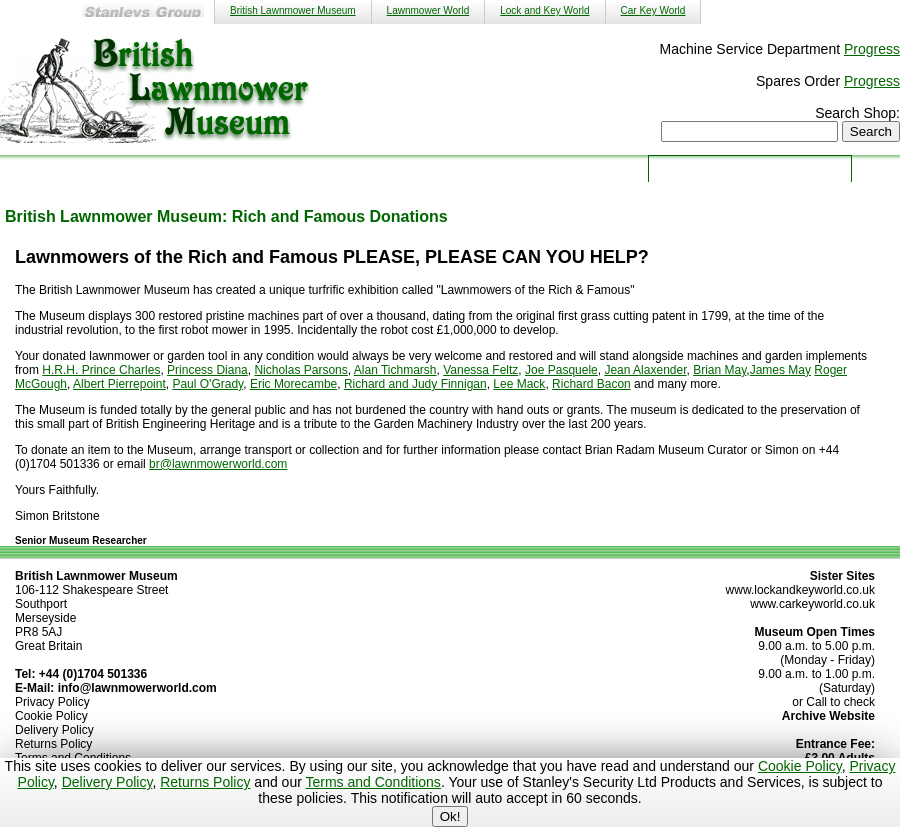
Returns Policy (205, 782)
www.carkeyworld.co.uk (812, 604)
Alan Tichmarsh (395, 370)
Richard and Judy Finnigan (415, 384)
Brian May (719, 370)
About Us (498, 167)
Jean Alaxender (645, 370)
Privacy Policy (52, 702)
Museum (198, 167)
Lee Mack (519, 384)
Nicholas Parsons (300, 370)
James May (780, 370)
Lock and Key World (544, 10)
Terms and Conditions (372, 782)
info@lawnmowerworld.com (137, 688)
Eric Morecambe (293, 384)
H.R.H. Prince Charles (101, 370)
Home (97, 167)
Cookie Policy (800, 766)
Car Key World (653, 10)
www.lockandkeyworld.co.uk (800, 590)
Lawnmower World (428, 10)
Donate (597, 167)
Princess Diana (207, 370)
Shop (398, 167)
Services (298, 167)
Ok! (450, 816)
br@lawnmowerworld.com (218, 464)
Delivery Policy (107, 782)
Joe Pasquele (561, 370)
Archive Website (828, 716)
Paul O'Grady (207, 384)
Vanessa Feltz (480, 370)
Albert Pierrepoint (119, 384)
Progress (872, 49)
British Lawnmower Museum (293, 10)
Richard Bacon (591, 384)
